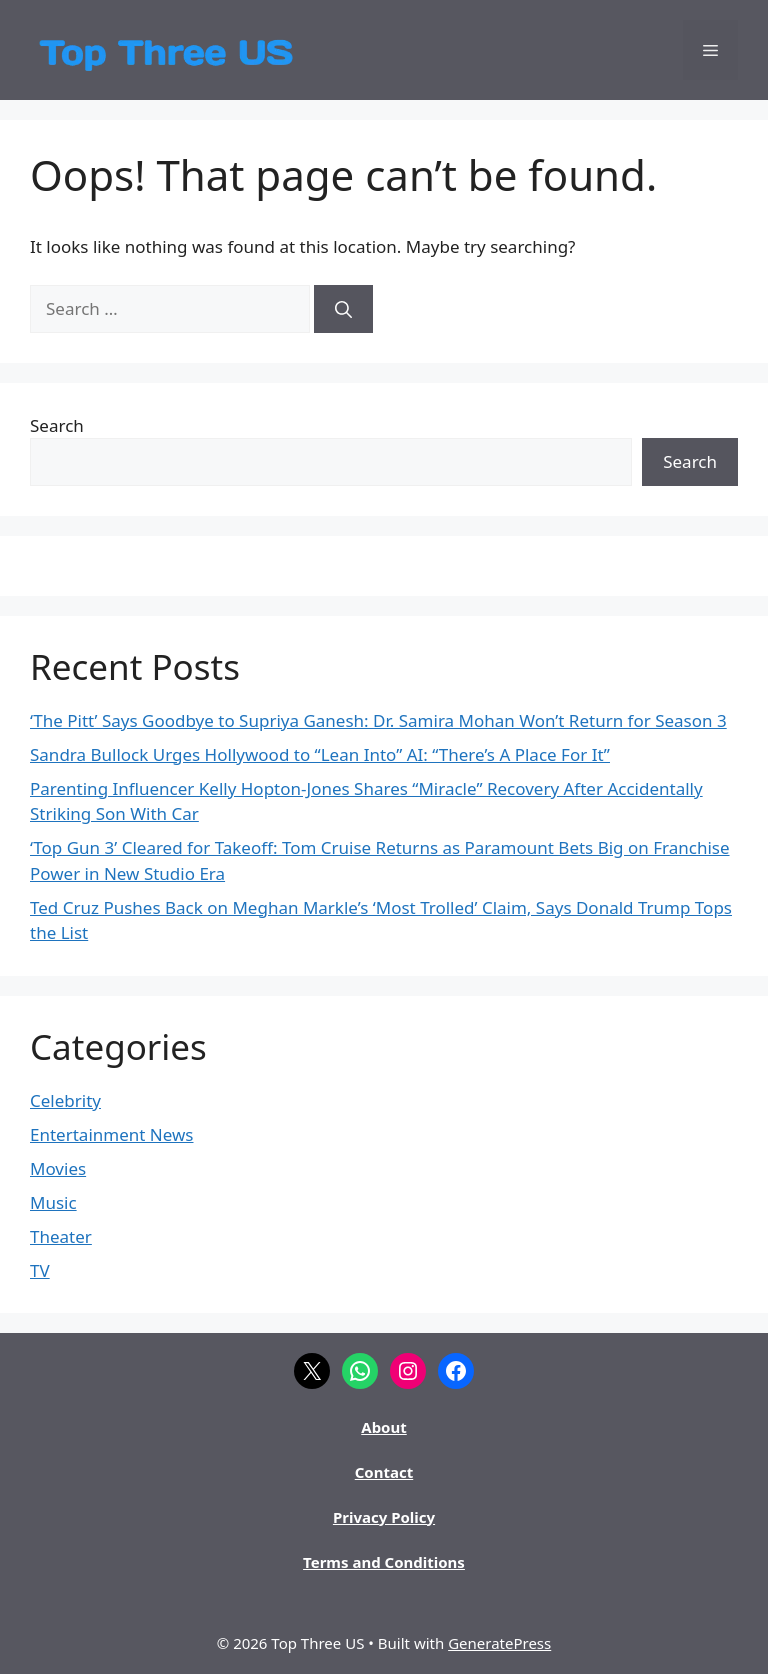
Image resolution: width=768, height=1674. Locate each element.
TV (40, 1270)
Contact (384, 1472)
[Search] (343, 309)
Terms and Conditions (384, 1562)
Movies (58, 1168)
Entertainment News (112, 1134)
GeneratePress (499, 1643)
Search (57, 425)
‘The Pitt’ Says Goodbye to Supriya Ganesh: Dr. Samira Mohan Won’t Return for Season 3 (378, 720)
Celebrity (65, 1100)
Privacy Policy (384, 1517)
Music (53, 1202)
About (384, 1427)
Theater (61, 1236)
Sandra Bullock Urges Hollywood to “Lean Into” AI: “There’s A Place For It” (320, 754)
